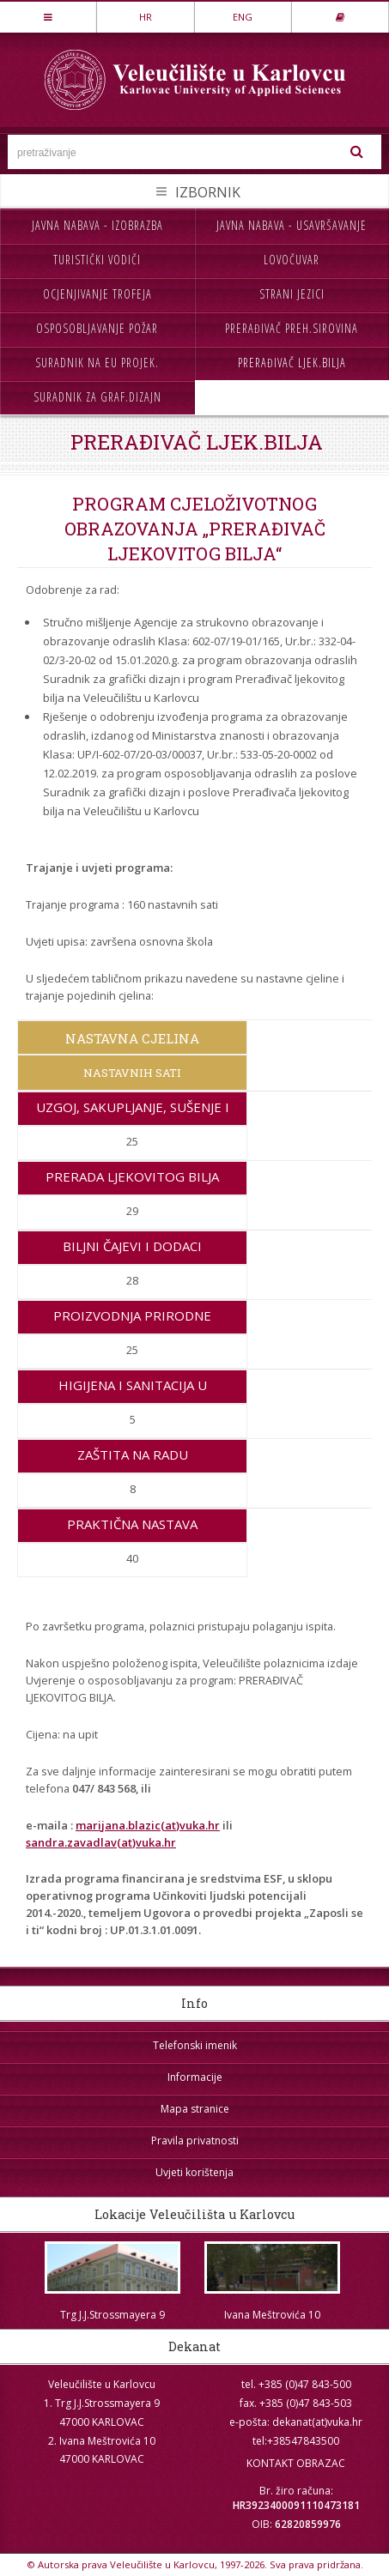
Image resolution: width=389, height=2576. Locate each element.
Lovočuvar (291, 259)
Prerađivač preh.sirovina (291, 328)
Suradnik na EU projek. (97, 362)
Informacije (194, 2077)
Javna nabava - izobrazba (97, 225)
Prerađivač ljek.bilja (292, 362)
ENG (242, 16)
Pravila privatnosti (195, 2140)
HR (145, 16)
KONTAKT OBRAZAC (295, 2463)
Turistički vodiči (97, 259)
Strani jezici (292, 294)
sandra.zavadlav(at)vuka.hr (101, 1842)
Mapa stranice (195, 2108)
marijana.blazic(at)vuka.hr (148, 1825)
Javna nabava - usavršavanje (291, 225)
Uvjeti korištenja (194, 2172)
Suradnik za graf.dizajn (97, 397)
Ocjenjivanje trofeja (97, 294)
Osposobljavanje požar (97, 328)
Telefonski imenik (195, 2045)
